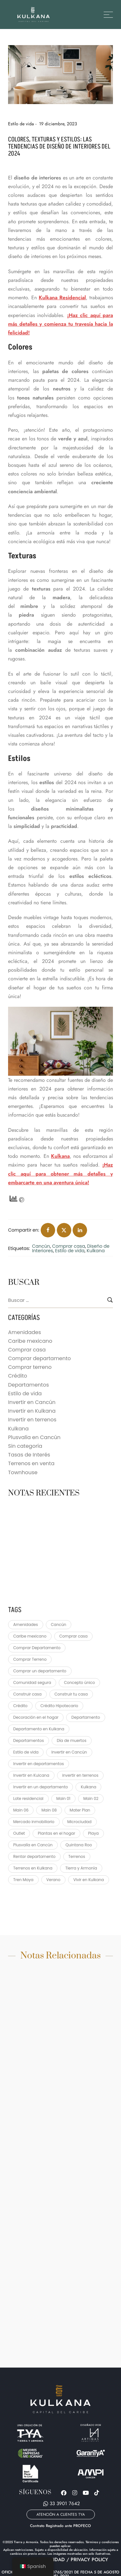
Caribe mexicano (30, 1341)
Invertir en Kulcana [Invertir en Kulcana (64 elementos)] (31, 1775)
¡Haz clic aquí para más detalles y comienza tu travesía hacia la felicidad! (60, 324)
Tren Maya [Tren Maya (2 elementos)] (23, 1879)
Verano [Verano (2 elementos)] (53, 1879)
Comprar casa (68, 1246)
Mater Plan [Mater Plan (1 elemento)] (80, 1810)
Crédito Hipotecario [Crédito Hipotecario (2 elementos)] (59, 1705)
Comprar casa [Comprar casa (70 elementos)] (73, 1636)
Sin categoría (25, 1446)
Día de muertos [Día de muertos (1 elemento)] (71, 1740)
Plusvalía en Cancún (34, 1437)
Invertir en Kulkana (31, 1411)
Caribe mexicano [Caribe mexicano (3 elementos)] (29, 1636)
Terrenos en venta (31, 1463)
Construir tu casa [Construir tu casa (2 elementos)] (71, 1694)
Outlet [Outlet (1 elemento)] (19, 1833)
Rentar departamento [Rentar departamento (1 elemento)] (34, 1856)
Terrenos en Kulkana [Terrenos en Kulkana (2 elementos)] (32, 1868)
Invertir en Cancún (31, 1402)
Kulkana (60, 1156)
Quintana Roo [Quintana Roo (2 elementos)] (79, 1845)
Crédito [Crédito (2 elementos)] (20, 1705)
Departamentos (28, 1385)
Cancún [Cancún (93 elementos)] (58, 1624)
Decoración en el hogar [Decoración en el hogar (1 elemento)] (35, 1717)
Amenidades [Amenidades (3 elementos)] (25, 1624)
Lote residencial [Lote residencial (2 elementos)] (28, 1798)
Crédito (17, 1375)
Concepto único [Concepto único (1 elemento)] (79, 1682)
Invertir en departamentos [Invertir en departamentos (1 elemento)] (38, 1763)
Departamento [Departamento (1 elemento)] (85, 1717)
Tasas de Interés (29, 1454)
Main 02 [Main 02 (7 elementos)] (90, 1798)
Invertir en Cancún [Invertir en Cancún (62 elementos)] (69, 1752)
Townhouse (22, 1472)
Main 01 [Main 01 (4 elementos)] (63, 1798)
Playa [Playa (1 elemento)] (93, 1833)
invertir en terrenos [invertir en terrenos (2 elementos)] (80, 1775)
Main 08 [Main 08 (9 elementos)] (48, 1810)
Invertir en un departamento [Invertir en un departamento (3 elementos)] (40, 1787)
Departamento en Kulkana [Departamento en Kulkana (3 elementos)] (38, 1729)
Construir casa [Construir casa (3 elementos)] (27, 1694)
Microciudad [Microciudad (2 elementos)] (79, 1821)
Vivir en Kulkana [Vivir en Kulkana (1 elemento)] (88, 1879)
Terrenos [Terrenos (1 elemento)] (76, 1856)
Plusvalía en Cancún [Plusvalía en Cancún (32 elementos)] (33, 1845)
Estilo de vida (21, 123)
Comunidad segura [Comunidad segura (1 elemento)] (32, 1682)
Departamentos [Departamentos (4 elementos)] (28, 1740)
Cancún (41, 1246)
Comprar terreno (30, 1367)
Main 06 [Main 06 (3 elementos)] (20, 1810)
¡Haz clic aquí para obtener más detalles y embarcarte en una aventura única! (60, 1173)
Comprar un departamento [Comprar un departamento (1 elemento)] (39, 1671)
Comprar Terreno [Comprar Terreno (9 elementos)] (29, 1659)
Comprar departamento (39, 1358)
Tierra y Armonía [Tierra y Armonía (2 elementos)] (81, 1868)
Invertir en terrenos (32, 1419)
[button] (60, 2514)
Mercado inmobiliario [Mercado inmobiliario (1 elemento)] (34, 1821)
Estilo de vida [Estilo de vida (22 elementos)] (25, 1752)
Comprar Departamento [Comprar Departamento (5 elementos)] (36, 1647)
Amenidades (24, 1332)
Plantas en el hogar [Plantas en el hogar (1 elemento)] (56, 1833)
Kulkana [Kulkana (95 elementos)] (88, 1787)
